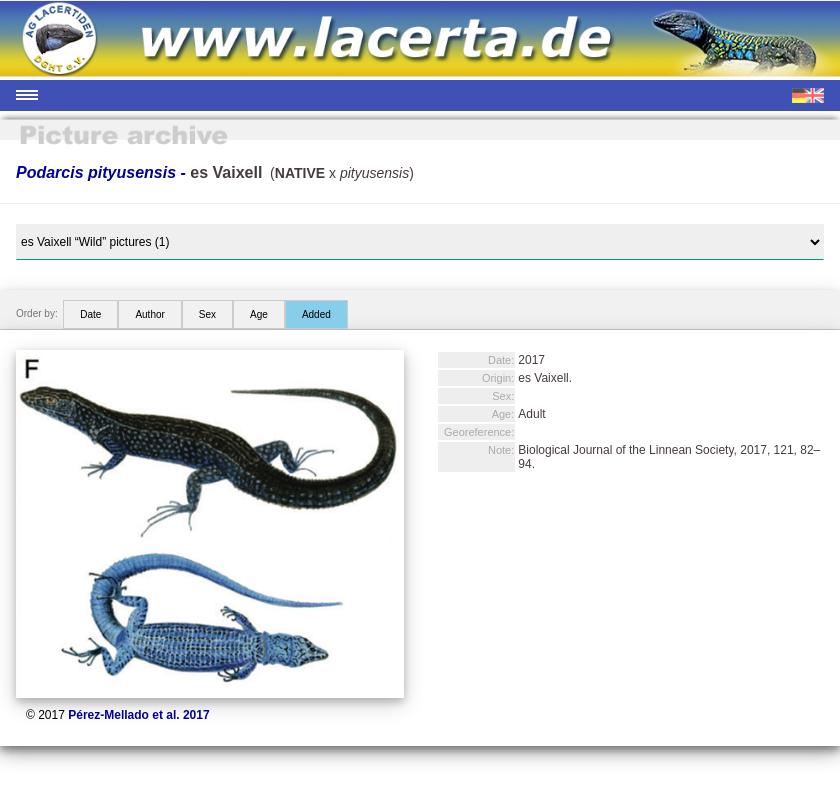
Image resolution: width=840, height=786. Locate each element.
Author (149, 314)
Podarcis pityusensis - (139, 172)
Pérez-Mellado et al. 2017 (138, 715)
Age (259, 314)
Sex (207, 314)
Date (90, 314)
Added (316, 314)
